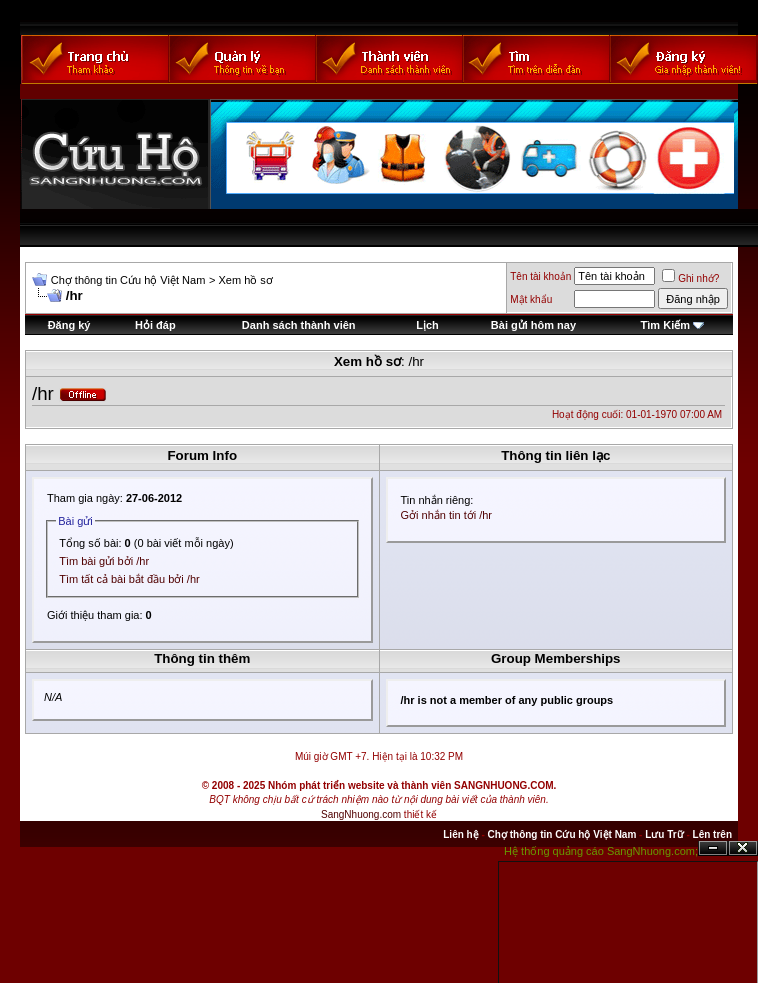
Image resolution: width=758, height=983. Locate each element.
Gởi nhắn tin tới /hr (447, 515)
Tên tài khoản (540, 276)
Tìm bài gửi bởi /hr (104, 561)
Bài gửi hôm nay (533, 325)
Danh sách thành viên (299, 325)
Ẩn (713, 848)
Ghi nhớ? (690, 278)
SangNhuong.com (361, 814)
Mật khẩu (531, 299)
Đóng (743, 848)
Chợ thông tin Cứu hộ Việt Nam (128, 280)
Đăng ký (69, 325)
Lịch (427, 325)
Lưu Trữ (664, 834)
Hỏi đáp (155, 325)
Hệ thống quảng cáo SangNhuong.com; (601, 851)
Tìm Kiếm (665, 325)
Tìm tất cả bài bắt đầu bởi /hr (129, 579)
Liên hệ (460, 834)
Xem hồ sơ (245, 280)
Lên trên (712, 834)
